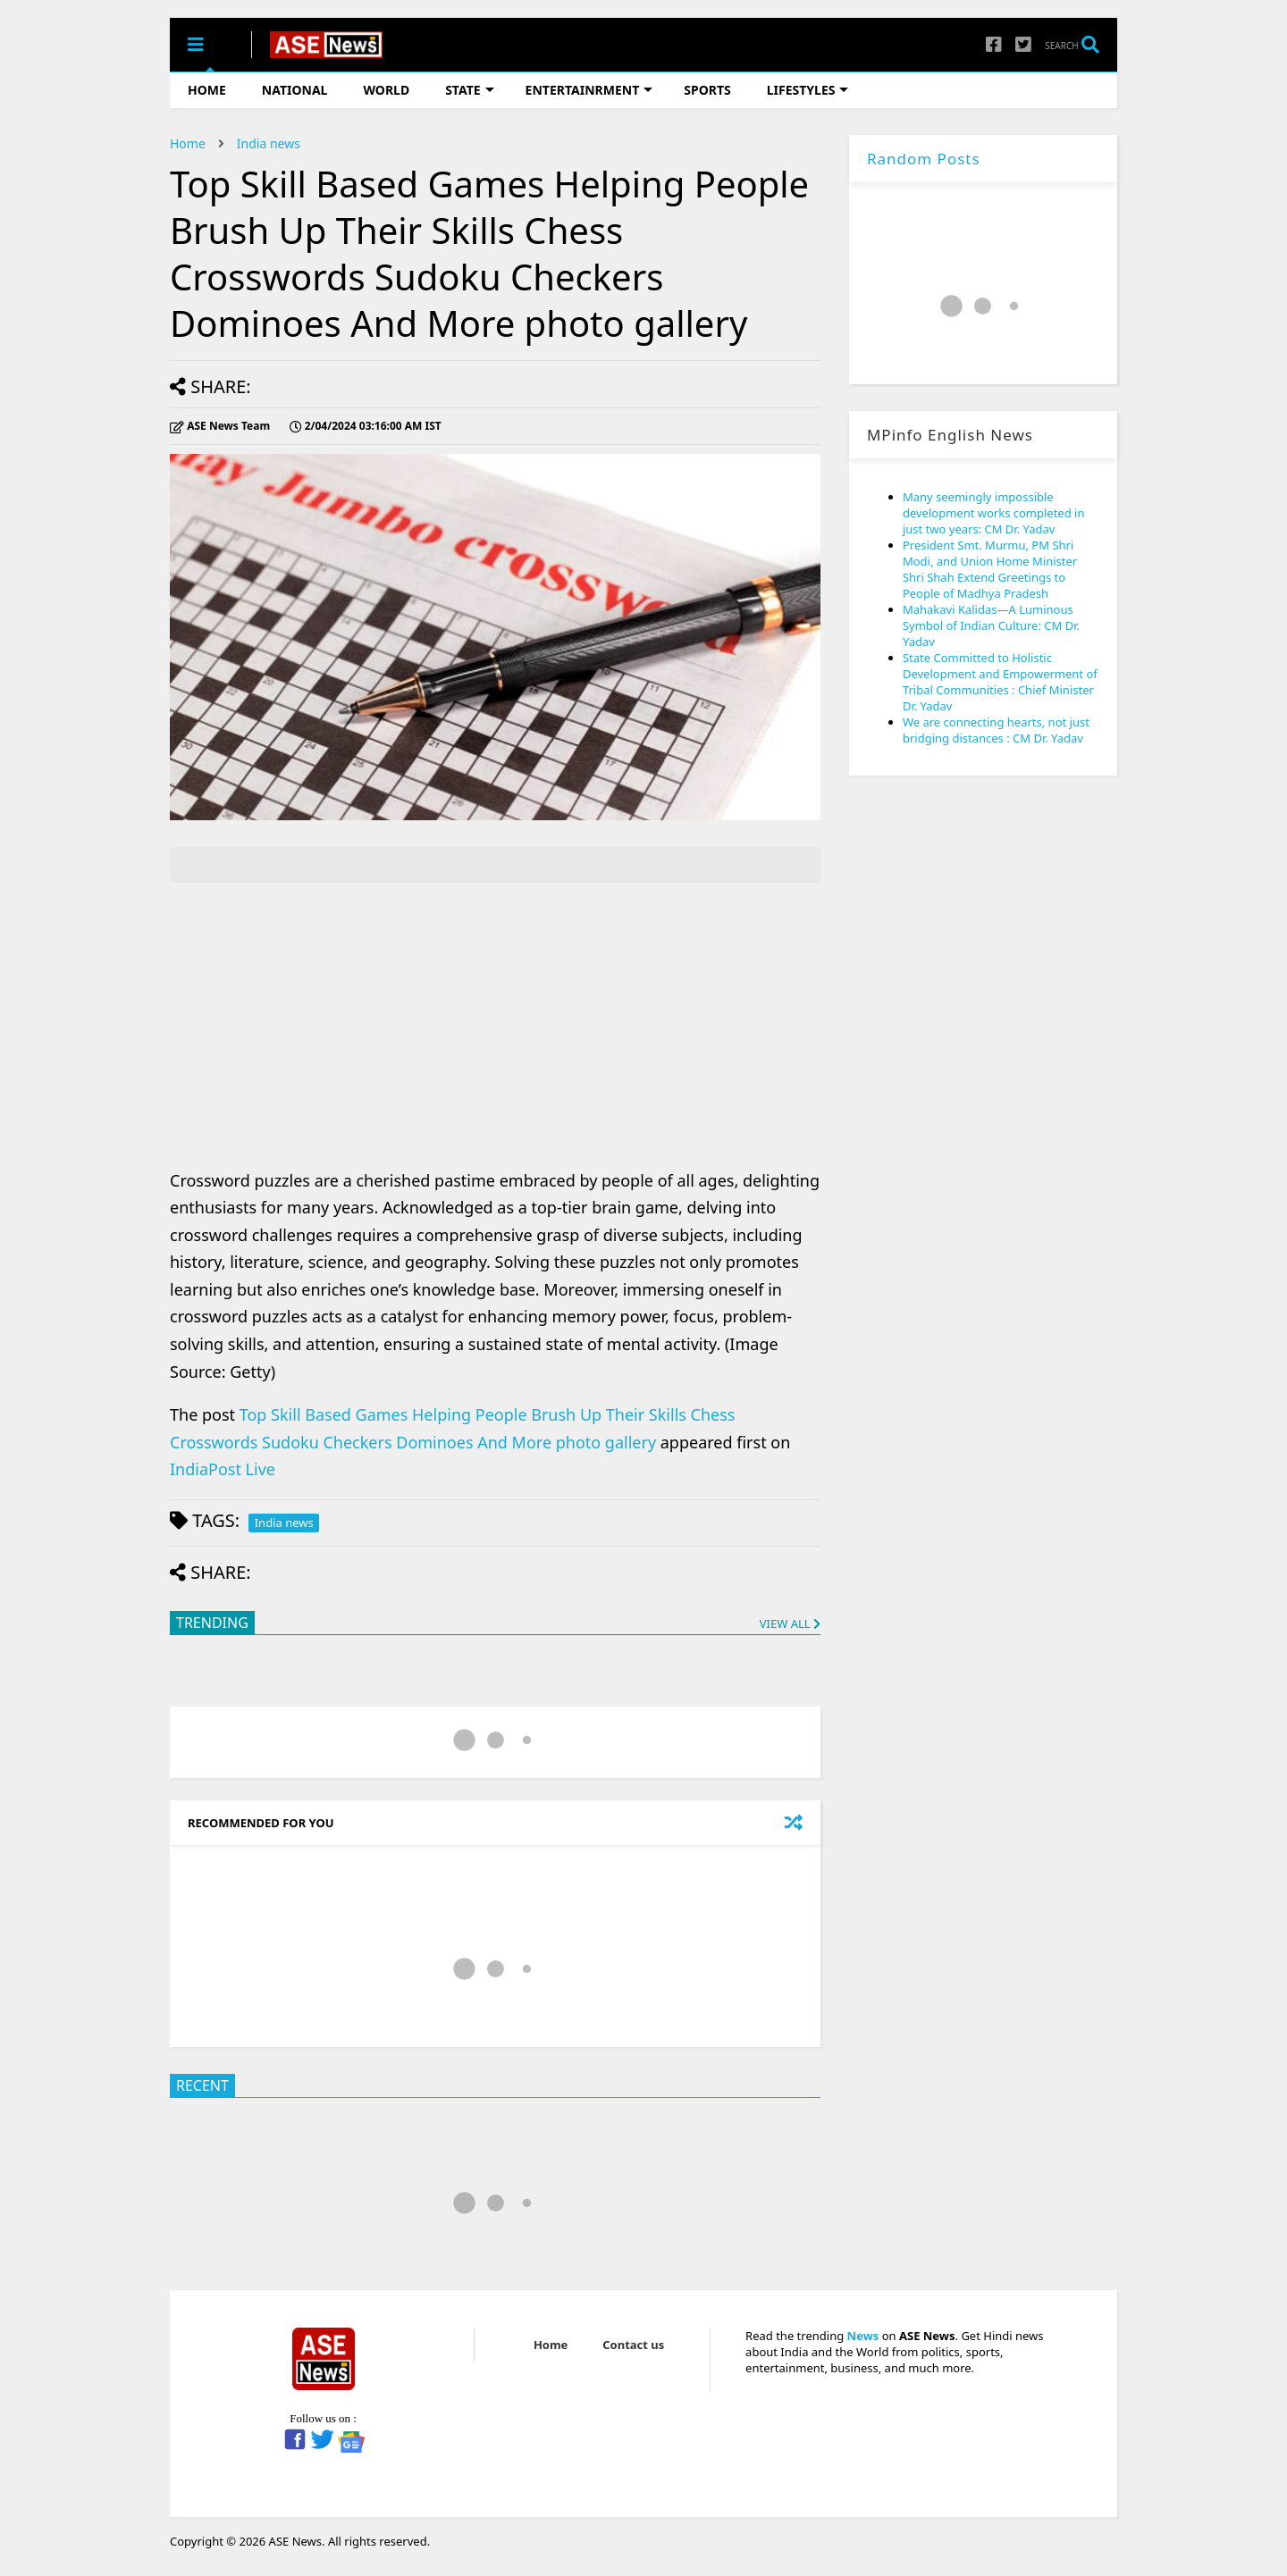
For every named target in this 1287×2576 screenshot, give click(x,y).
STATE (469, 89)
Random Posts (923, 158)
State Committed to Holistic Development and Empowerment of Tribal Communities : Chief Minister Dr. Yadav (1000, 682)
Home (188, 143)
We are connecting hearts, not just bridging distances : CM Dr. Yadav (996, 730)
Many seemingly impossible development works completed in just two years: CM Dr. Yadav (994, 513)
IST (366, 425)
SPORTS (707, 89)
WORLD (386, 89)
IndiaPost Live (222, 1469)
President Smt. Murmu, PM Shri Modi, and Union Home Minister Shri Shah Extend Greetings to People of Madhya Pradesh (990, 569)
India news (268, 143)
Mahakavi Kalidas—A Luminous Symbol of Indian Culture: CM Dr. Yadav (991, 625)
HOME (207, 89)
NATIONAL (295, 89)
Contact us (633, 2345)
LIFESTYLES (808, 89)
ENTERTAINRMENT (589, 89)
